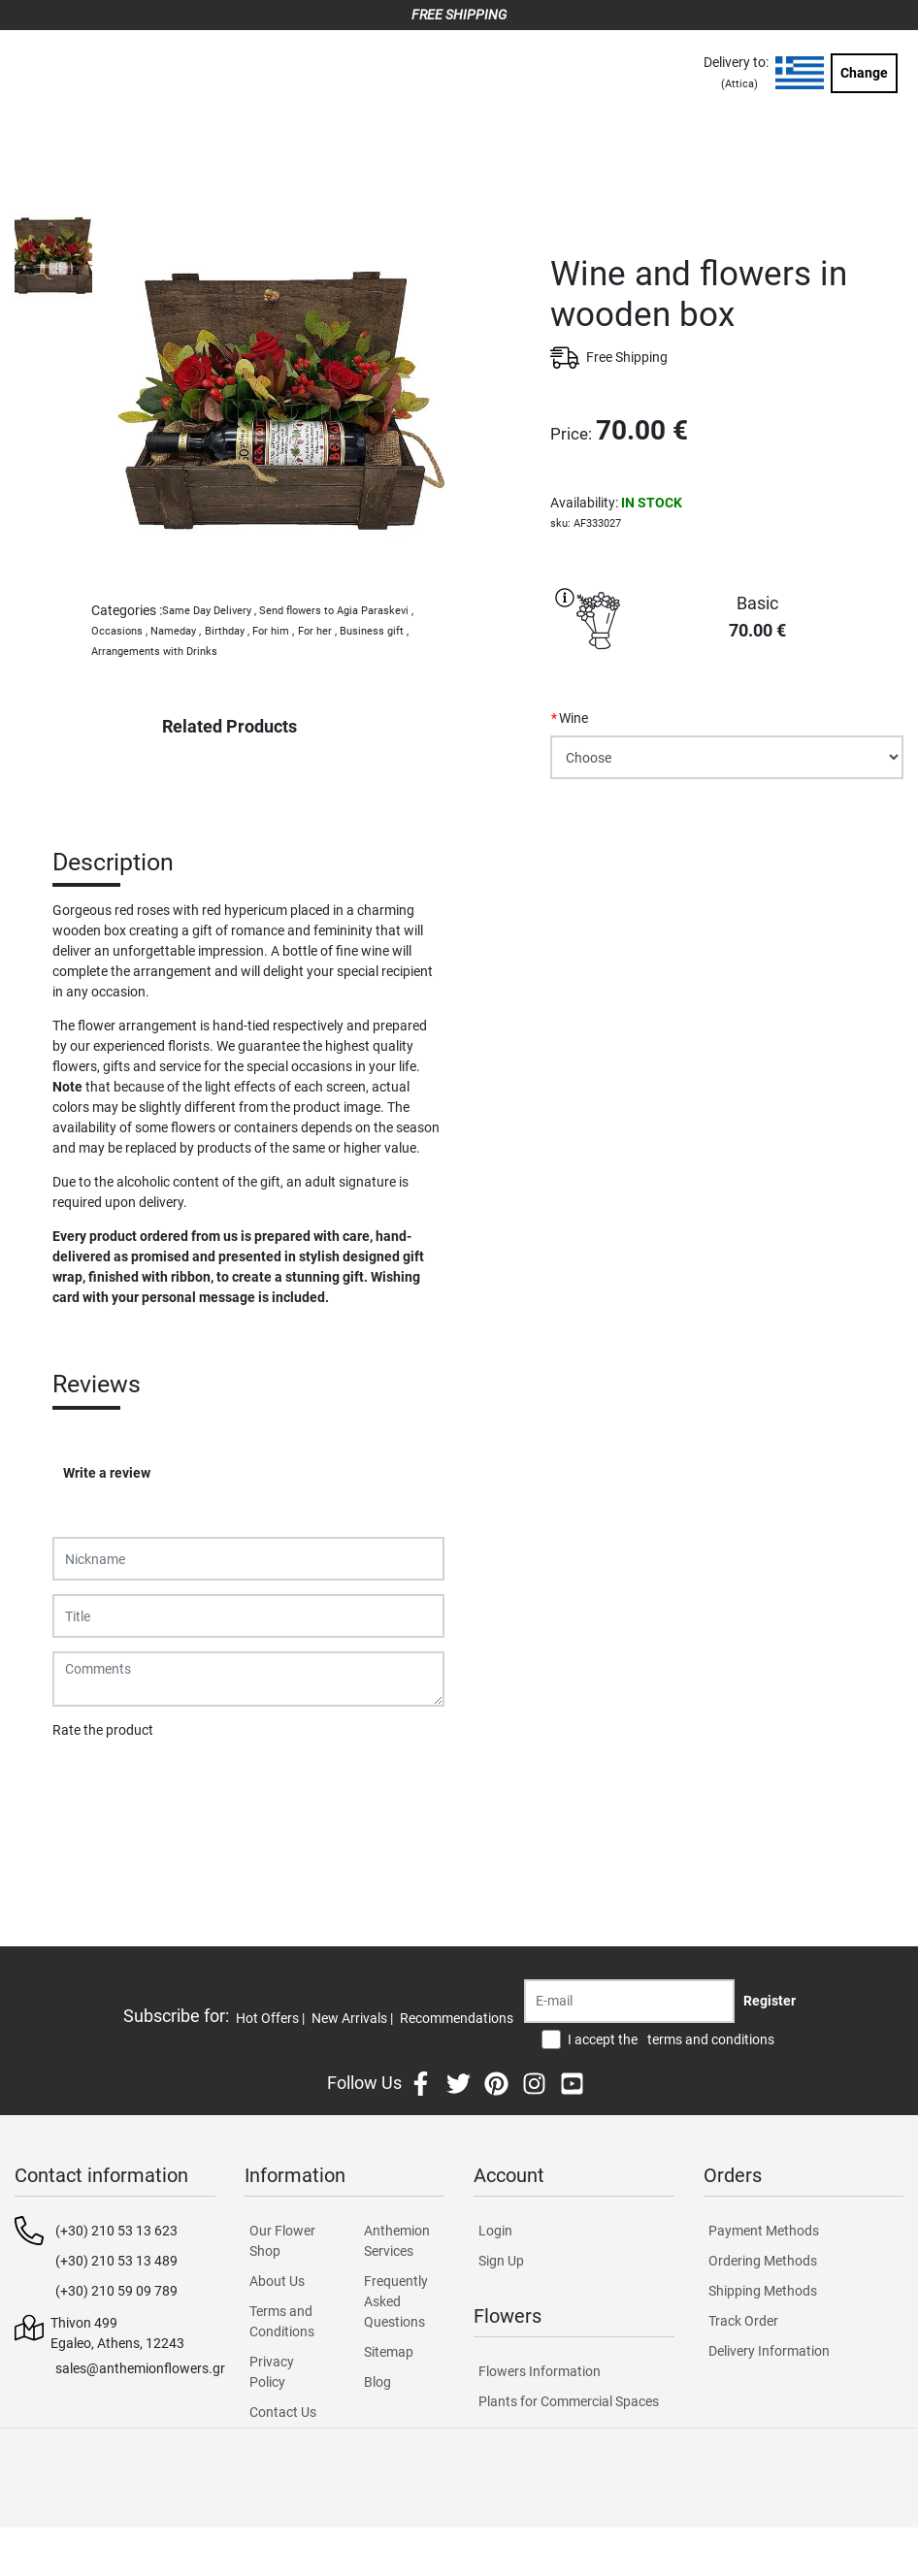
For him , (273, 631)
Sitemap (388, 2352)
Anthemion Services (397, 2241)
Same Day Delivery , (209, 610)
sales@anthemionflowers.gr (140, 2368)
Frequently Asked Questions (396, 2301)
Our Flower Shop (282, 2241)
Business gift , (374, 631)
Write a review (106, 1473)
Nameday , (175, 631)
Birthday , (227, 631)
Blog (377, 2382)
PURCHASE (727, 847)
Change (864, 73)
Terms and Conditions (281, 2321)
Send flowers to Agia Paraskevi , (336, 610)
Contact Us (282, 2412)
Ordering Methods (762, 2260)
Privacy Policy (271, 2372)
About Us (277, 2281)
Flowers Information (539, 2371)
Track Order (743, 2321)
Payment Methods (763, 2230)
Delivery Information (769, 2351)
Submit (84, 1780)
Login (495, 2230)
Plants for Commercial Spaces (568, 2401)
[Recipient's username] (629, 2001)
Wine (573, 718)
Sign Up (501, 2260)
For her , (317, 631)
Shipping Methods (762, 2291)
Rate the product (102, 1730)
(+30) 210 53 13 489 (116, 2260)
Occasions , (119, 631)
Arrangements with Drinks (154, 651)
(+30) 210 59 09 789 (116, 2291)
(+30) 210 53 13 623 (116, 2230)
